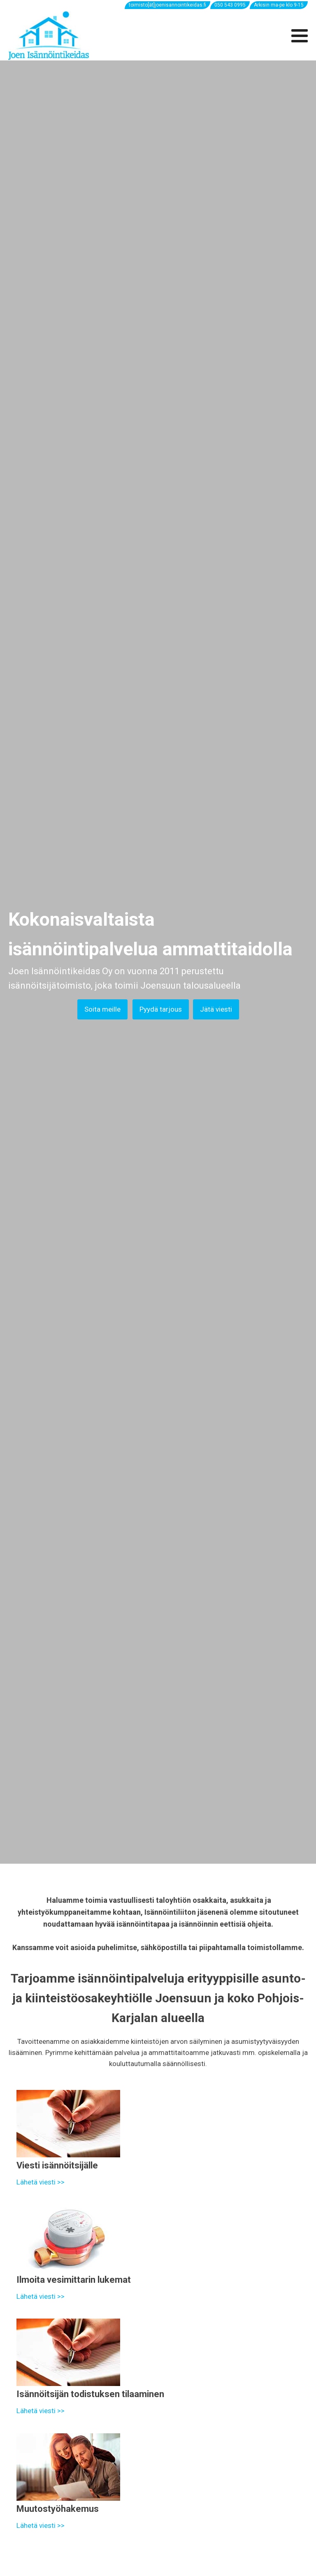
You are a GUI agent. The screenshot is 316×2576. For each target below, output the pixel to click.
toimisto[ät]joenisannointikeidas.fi (167, 5)
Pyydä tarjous (160, 1009)
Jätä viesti (216, 1009)
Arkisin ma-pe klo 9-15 (279, 5)
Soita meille (102, 1009)
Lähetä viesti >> (40, 2182)
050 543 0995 (230, 5)
